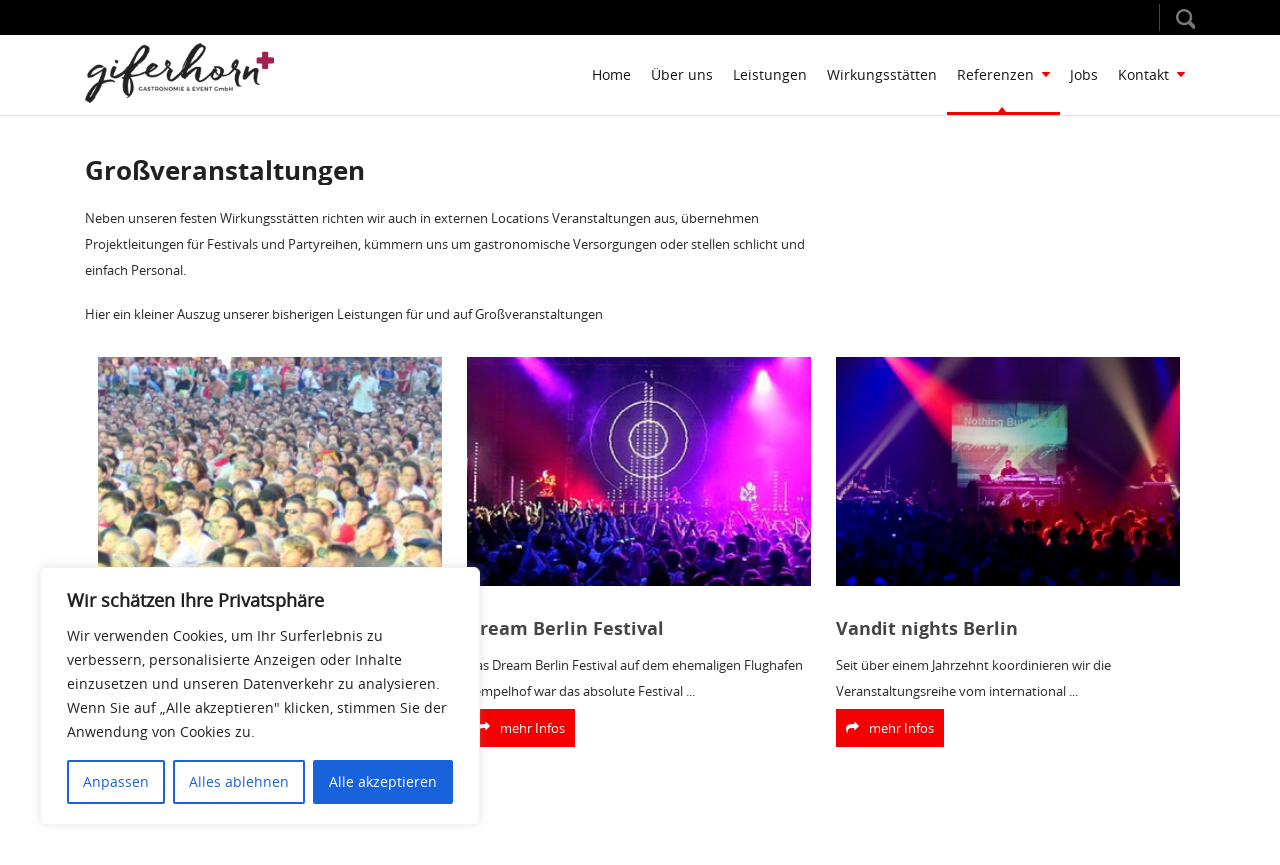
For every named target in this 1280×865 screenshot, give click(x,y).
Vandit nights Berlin (927, 628)
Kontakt (1151, 74)
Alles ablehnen (239, 781)
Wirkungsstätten (882, 74)
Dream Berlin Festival (565, 628)
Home (611, 74)
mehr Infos (521, 728)
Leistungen (770, 74)
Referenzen (1003, 74)
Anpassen (116, 781)
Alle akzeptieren (383, 781)
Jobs (1084, 74)
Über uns (682, 74)
